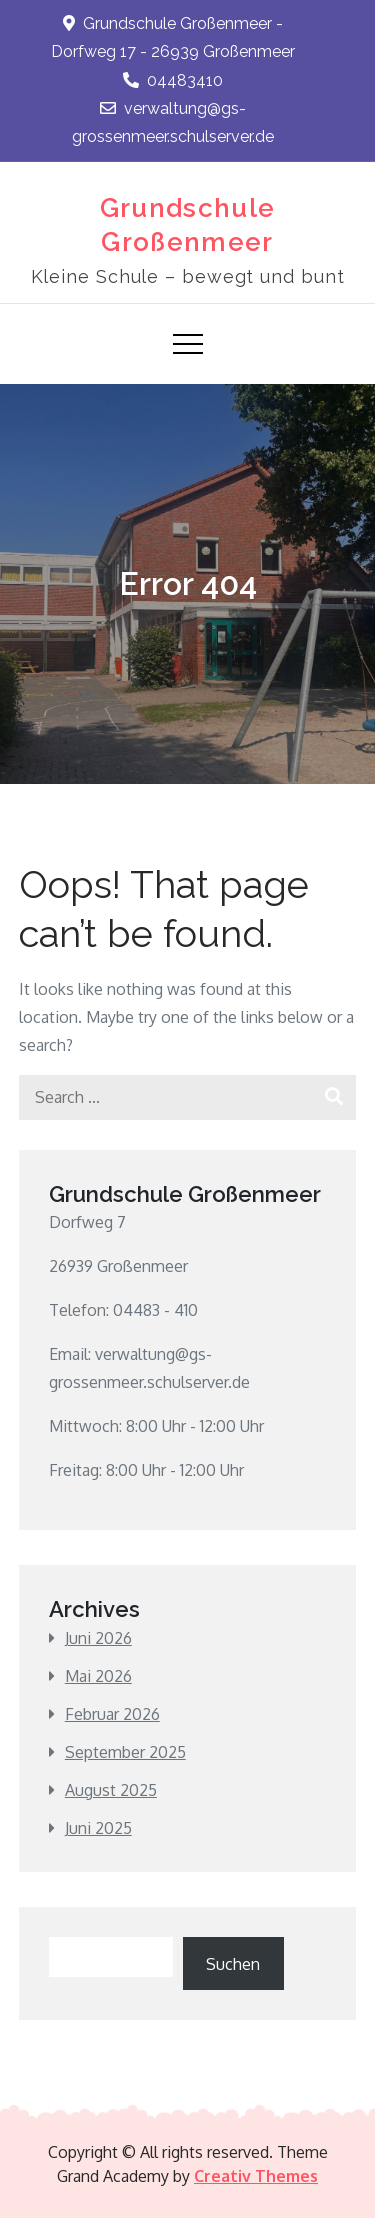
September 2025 (125, 1752)
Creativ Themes (256, 2176)
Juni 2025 (98, 1828)
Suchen (233, 1964)
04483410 (173, 80)
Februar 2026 (112, 1714)
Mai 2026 (98, 1676)
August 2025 (111, 1790)
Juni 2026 (98, 1638)
